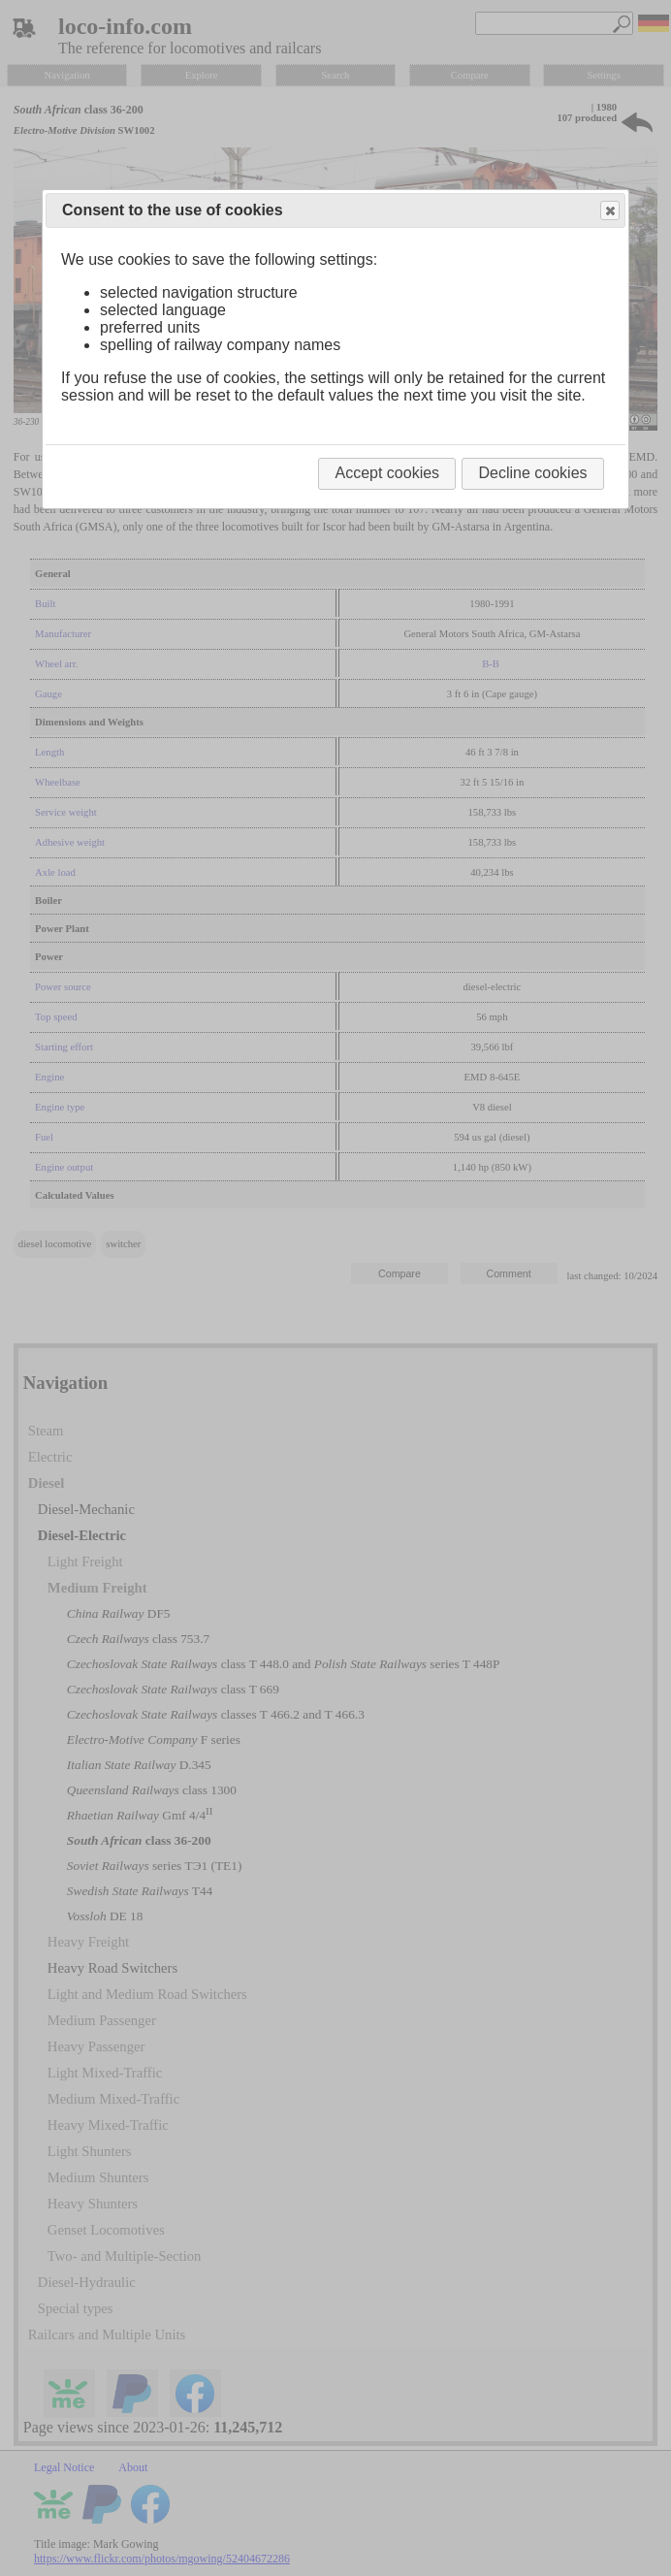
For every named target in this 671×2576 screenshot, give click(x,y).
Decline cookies (532, 473)
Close (609, 211)
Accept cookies (387, 473)
